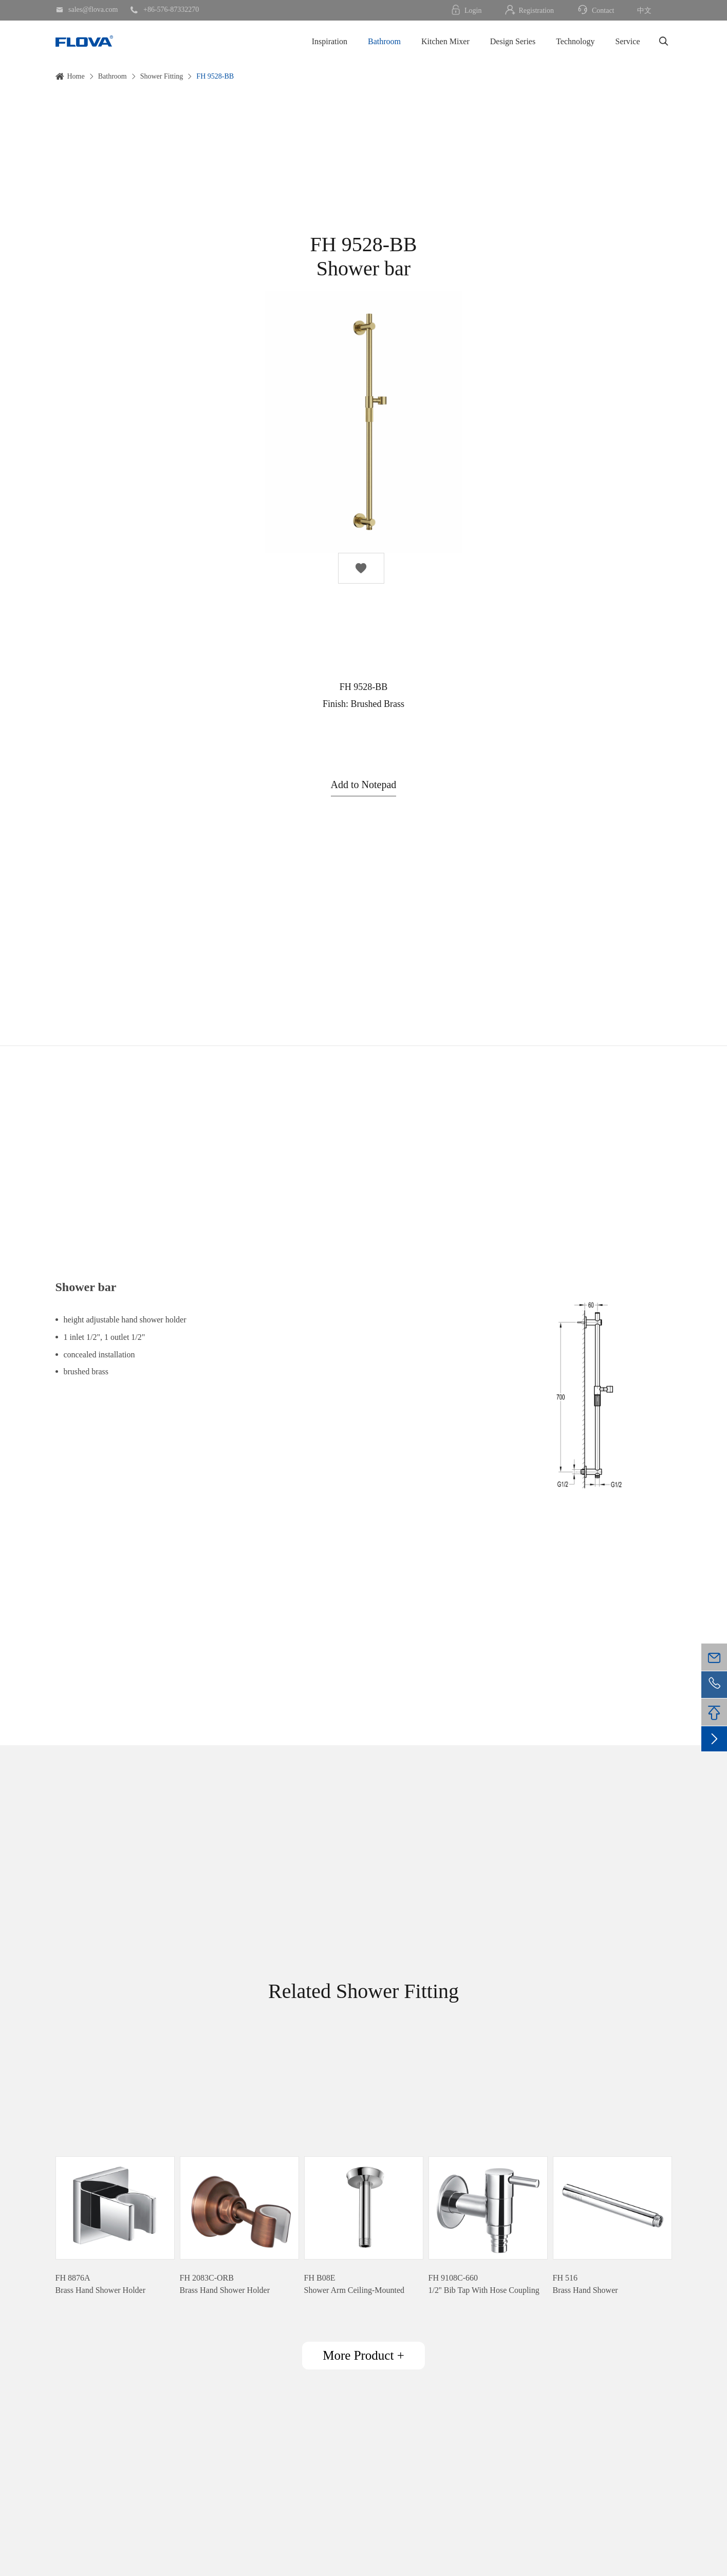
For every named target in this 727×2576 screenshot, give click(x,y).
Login (465, 10)
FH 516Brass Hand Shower (585, 2283)
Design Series (512, 41)
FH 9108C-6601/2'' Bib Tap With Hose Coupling (483, 2283)
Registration (529, 10)
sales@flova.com (86, 10)
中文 (644, 10)
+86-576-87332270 (164, 10)
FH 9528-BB (215, 76)
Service (628, 41)
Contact (595, 10)
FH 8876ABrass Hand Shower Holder (100, 2283)
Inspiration (329, 41)
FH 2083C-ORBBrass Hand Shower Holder (225, 2283)
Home (76, 76)
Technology (575, 41)
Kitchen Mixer (445, 41)
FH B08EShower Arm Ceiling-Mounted (354, 2283)
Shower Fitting (161, 76)
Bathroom (384, 41)
